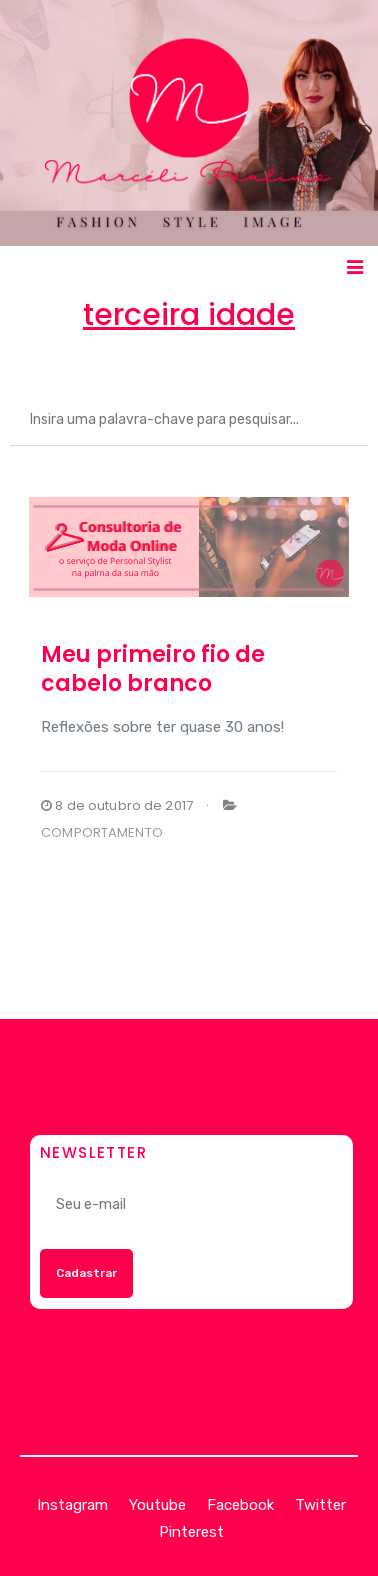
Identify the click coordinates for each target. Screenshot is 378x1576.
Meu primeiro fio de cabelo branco (153, 669)
